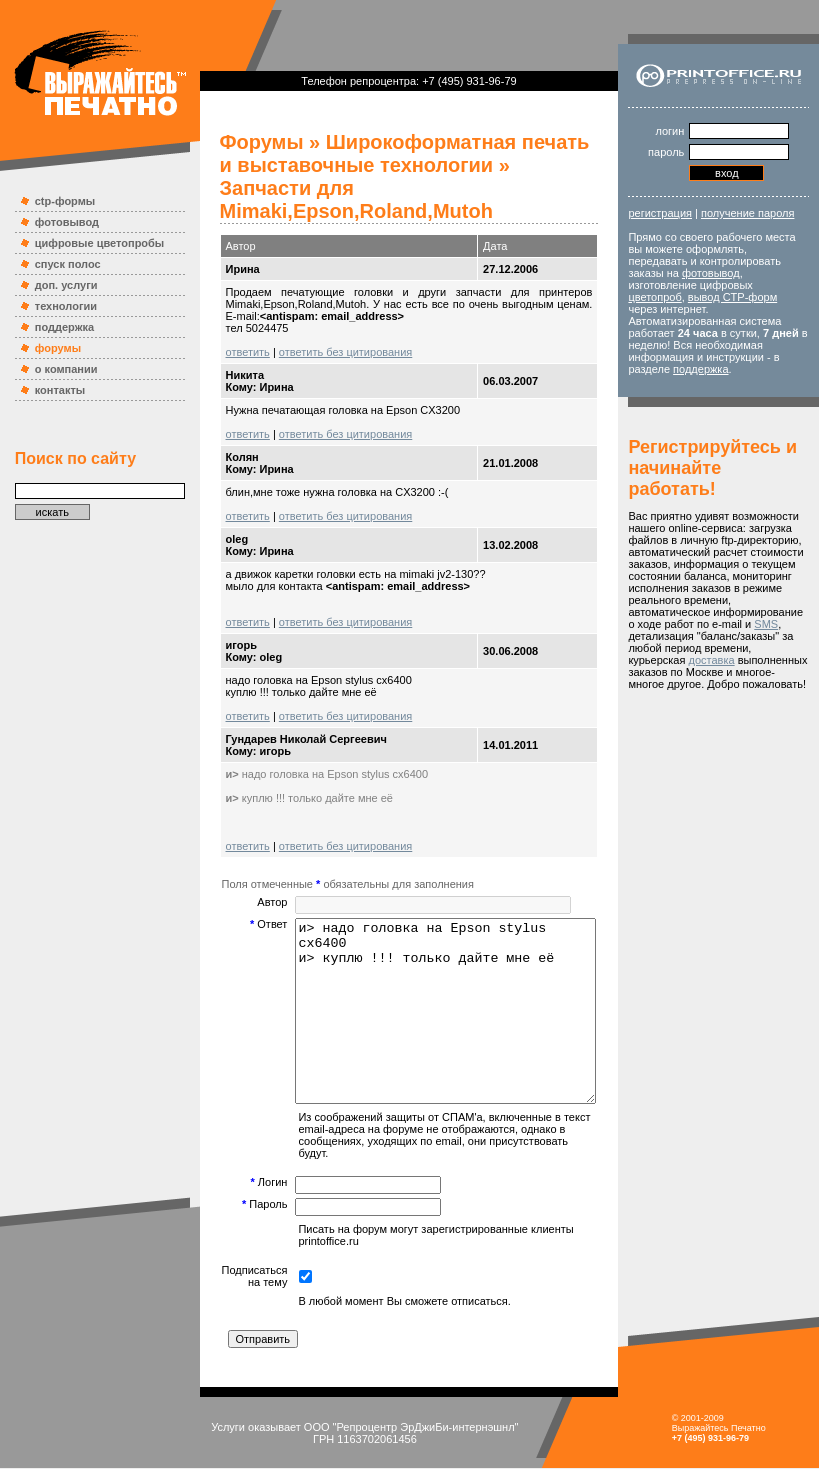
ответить (228, 329)
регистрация (676, 213)
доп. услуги (56, 285)
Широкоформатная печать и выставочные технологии (394, 153)
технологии (56, 306)
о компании (56, 369)
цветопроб (670, 309)
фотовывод (57, 222)
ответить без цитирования (325, 329)
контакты (50, 390)
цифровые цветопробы (90, 243)
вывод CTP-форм (747, 309)
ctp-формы (55, 201)
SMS (713, 684)
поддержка (54, 327)
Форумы (242, 142)
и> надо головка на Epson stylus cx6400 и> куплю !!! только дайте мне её (444, 1006)
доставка (667, 720)
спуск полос (58, 264)
